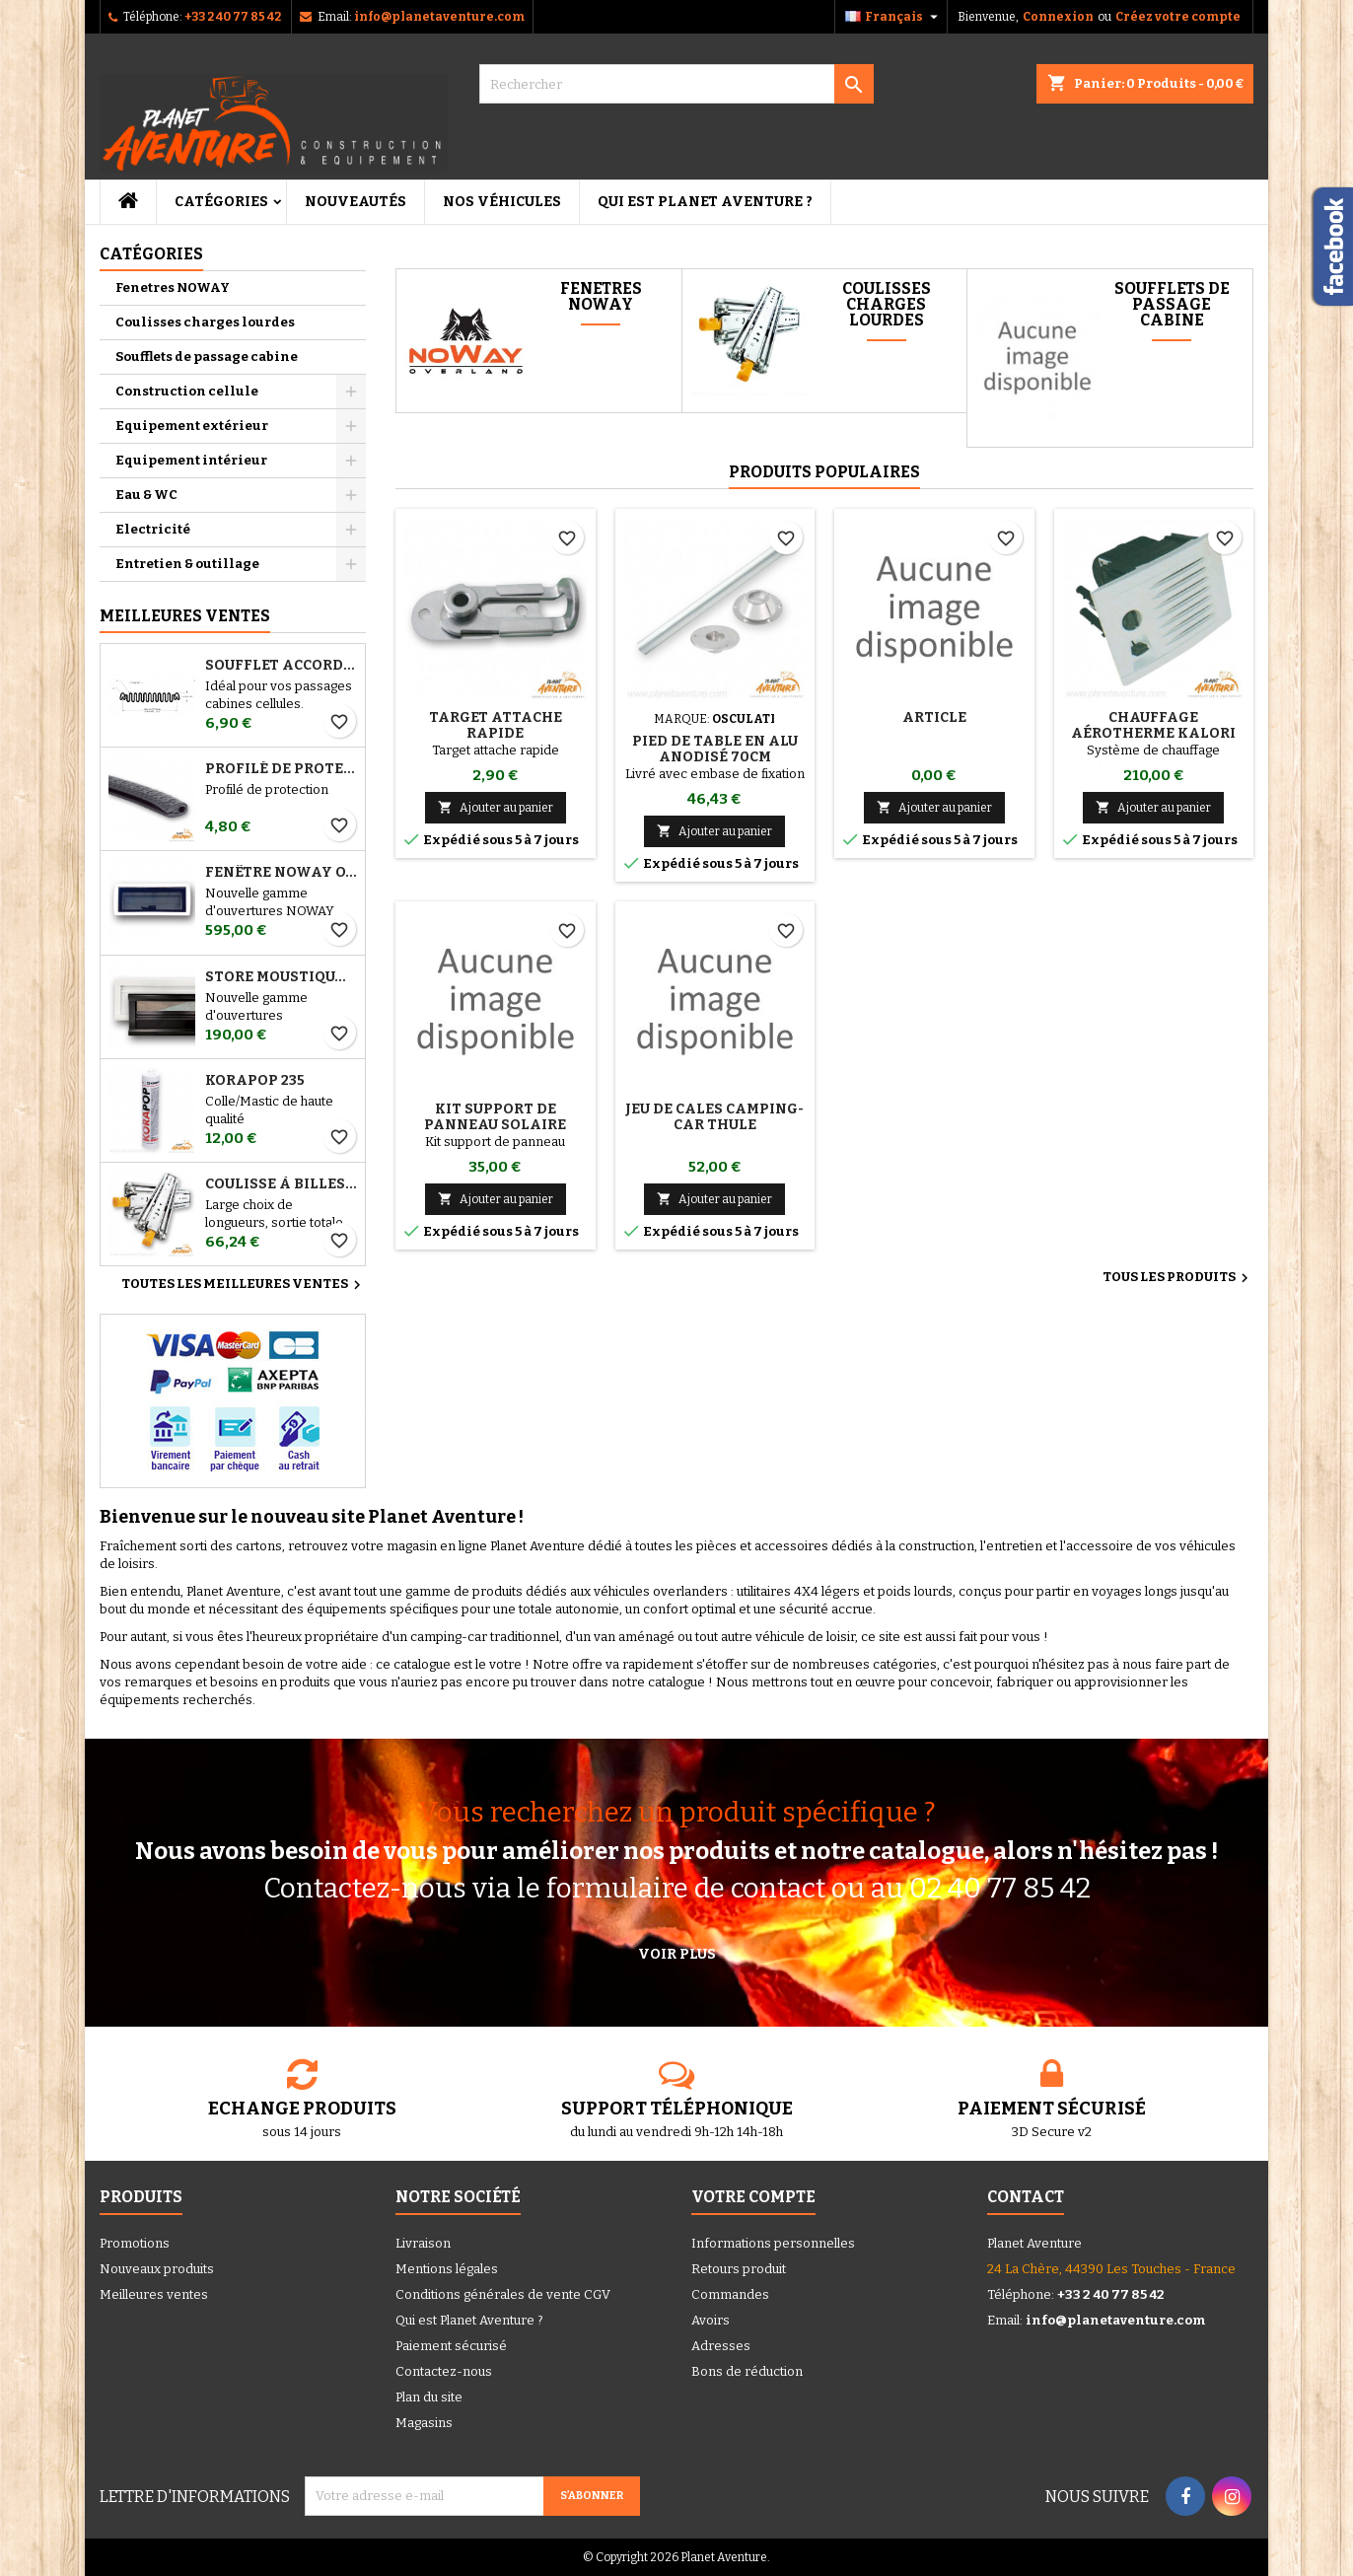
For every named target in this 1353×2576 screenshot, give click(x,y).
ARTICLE (934, 717)
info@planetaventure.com (439, 17)
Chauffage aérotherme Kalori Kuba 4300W (1153, 733)
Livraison (423, 2243)
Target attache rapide (495, 725)
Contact (1025, 2196)
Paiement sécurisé (451, 2345)
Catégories (221, 201)
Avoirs (710, 2320)
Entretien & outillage (187, 563)
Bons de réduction (747, 2371)
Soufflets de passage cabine (206, 356)
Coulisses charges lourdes (205, 322)
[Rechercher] (676, 84)
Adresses (720, 2345)
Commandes (730, 2294)
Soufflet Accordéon (281, 666)
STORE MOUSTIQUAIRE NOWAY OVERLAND (281, 977)
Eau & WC (146, 494)
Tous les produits (1178, 1278)
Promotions (135, 2243)
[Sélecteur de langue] (894, 17)
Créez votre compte (1178, 17)
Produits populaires (824, 472)
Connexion (1058, 17)
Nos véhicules (502, 201)
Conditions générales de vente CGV (502, 2294)
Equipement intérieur (191, 460)
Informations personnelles (773, 2243)
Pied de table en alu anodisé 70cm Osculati (715, 757)
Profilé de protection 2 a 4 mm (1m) (281, 769)
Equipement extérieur (191, 425)
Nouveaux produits (157, 2268)
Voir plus (677, 1954)
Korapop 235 (255, 1081)
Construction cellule (186, 391)
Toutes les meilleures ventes (243, 1285)
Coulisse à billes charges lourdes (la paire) (281, 1184)
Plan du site (429, 2397)
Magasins (424, 2422)
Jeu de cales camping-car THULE (714, 1117)
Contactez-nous (443, 2371)
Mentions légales (446, 2268)
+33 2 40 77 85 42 (232, 17)
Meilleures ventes (154, 2294)
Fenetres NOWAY (172, 287)
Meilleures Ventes (185, 616)
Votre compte (753, 2196)
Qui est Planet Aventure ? (705, 201)
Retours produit (738, 2268)
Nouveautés (355, 201)
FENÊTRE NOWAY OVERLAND (281, 873)
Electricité (152, 529)
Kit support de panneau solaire (495, 1117)
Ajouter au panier (495, 807)
